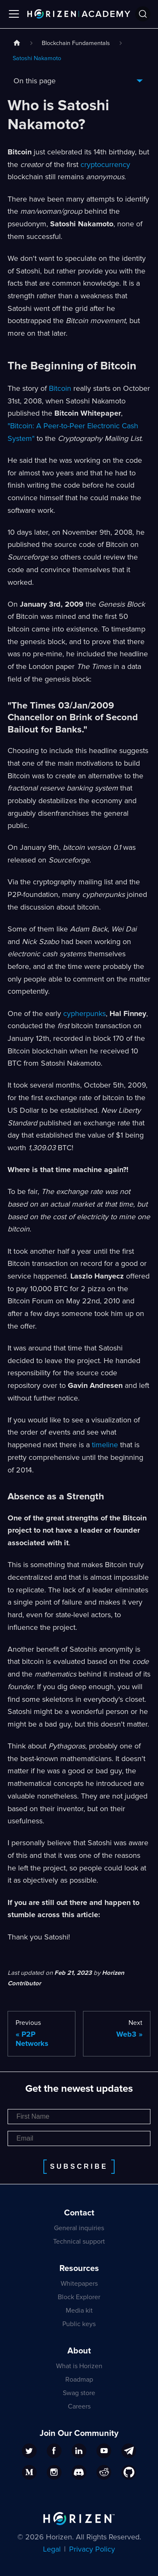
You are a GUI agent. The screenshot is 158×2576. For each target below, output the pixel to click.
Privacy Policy (92, 2549)
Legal (52, 2549)
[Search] (142, 13)
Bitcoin (60, 388)
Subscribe (79, 2166)
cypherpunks (84, 1013)
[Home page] (17, 43)
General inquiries (79, 2228)
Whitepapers (79, 2283)
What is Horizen (79, 2366)
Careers (79, 2406)
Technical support (79, 2241)
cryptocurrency (105, 164)
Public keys (79, 2324)
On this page (34, 80)
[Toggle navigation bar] (14, 14)
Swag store (79, 2393)
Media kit (79, 2310)
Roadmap (79, 2379)
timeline (105, 1444)
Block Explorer (79, 2297)
